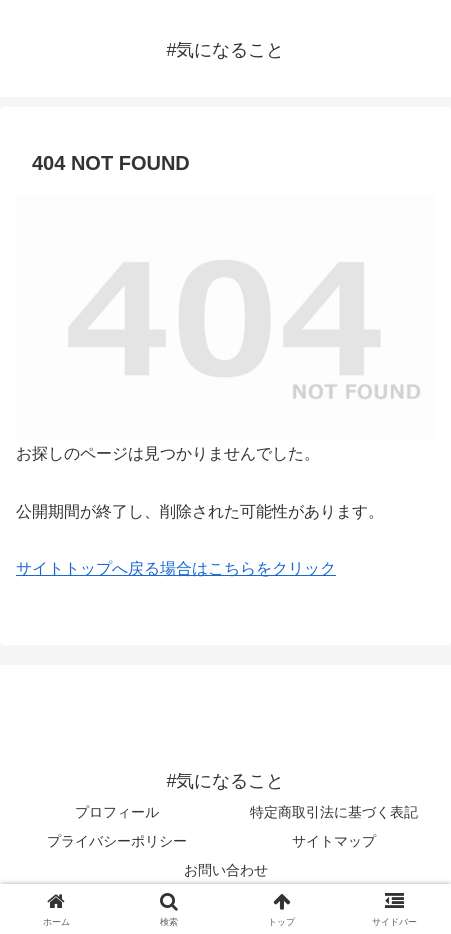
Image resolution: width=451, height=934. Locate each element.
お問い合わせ (226, 870)
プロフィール (117, 812)
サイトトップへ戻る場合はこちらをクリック (176, 568)
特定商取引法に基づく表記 (334, 812)
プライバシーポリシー (117, 841)
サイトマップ (334, 841)
